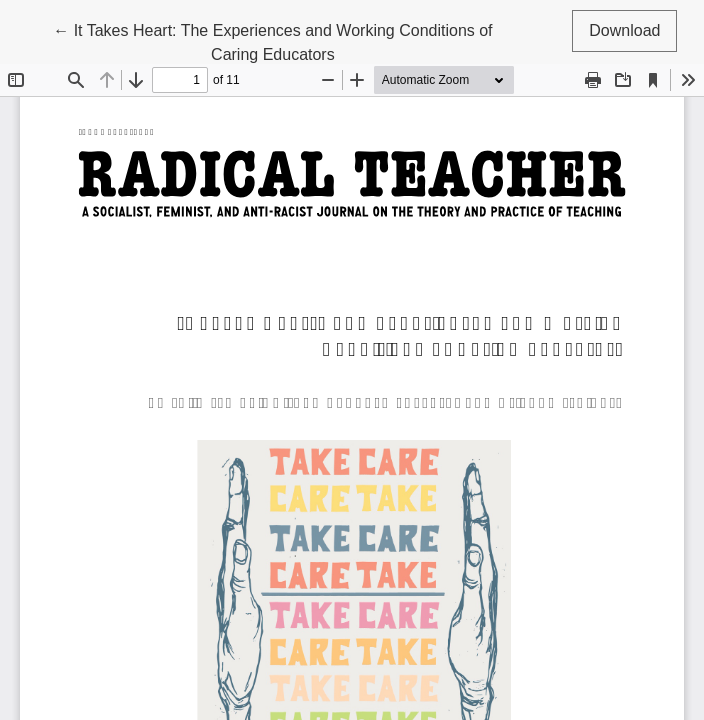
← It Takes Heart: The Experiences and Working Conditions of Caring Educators (272, 40)
